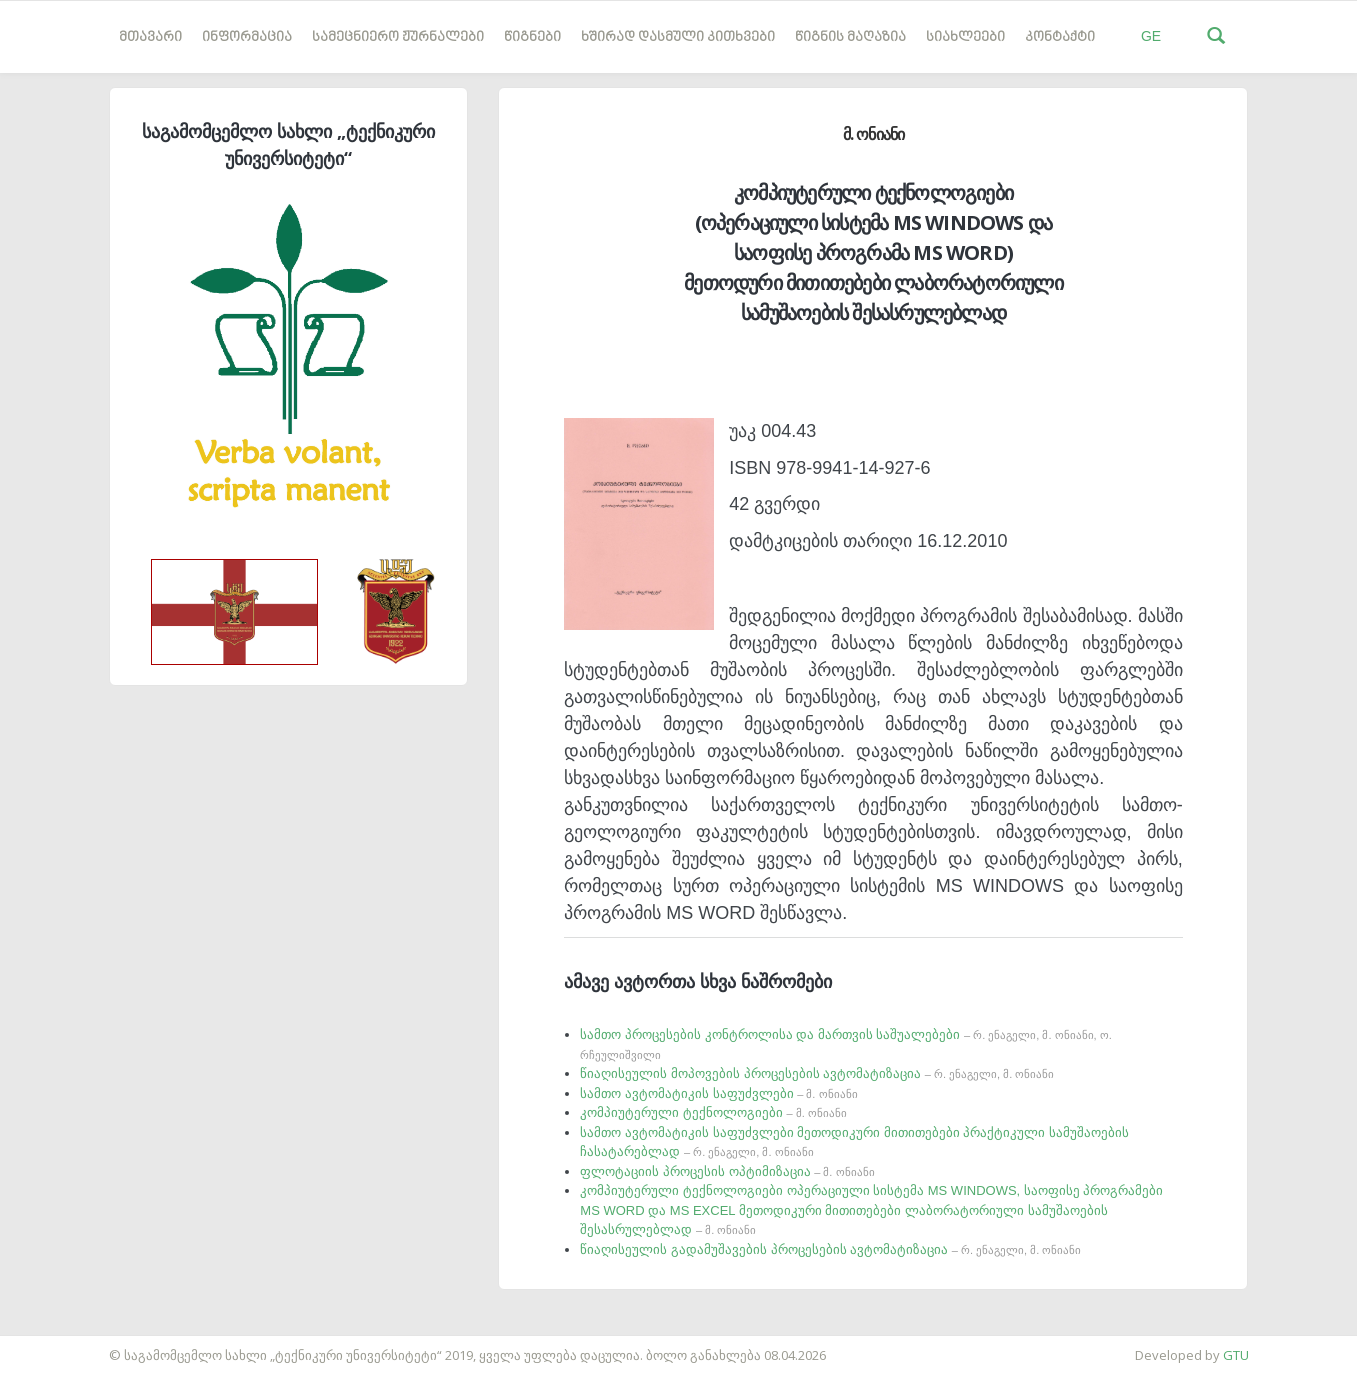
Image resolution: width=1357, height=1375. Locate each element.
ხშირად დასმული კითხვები (678, 37)
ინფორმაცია (247, 37)
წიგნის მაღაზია (850, 37)
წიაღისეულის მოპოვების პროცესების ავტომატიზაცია (817, 1073)
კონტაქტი (1060, 37)
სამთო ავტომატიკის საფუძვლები (718, 1093)
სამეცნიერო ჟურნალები (398, 37)
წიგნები (532, 37)
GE (1151, 36)
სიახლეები (965, 37)
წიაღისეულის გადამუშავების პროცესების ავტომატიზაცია (830, 1249)
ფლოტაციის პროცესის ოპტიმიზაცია (727, 1171)
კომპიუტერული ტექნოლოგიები (713, 1112)
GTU (1236, 1355)
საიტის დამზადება (59, 1345)
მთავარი (150, 37)
